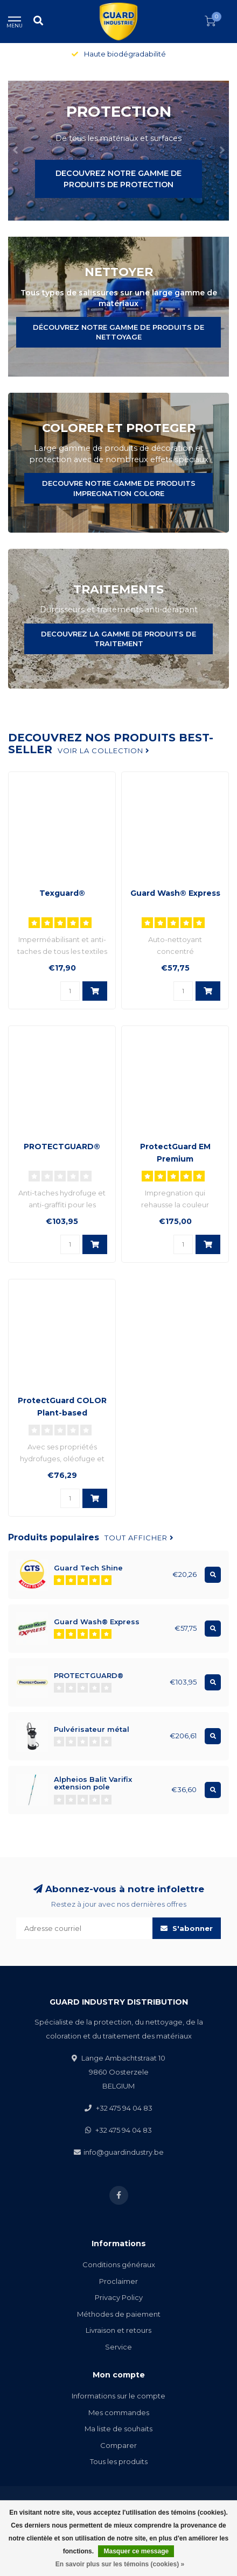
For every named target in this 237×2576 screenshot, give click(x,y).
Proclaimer (118, 2281)
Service (118, 2347)
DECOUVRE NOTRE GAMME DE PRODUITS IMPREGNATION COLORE (119, 488)
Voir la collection (104, 750)
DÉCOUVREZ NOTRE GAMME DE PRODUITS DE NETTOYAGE (118, 332)
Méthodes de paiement (119, 2314)
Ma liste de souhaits (118, 2428)
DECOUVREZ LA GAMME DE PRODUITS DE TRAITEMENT (118, 638)
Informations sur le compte (118, 2395)
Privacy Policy (119, 2297)
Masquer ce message (136, 2551)
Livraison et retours (118, 2330)
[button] (16, 150)
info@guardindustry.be (123, 2152)
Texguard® (62, 893)
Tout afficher (139, 1537)
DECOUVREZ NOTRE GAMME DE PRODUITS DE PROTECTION (118, 178)
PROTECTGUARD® (62, 1146)
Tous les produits (119, 2461)
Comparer (118, 2445)
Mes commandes (118, 2412)
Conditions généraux (118, 2264)
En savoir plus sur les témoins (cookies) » (119, 2564)
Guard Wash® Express (175, 893)
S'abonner (187, 1928)
